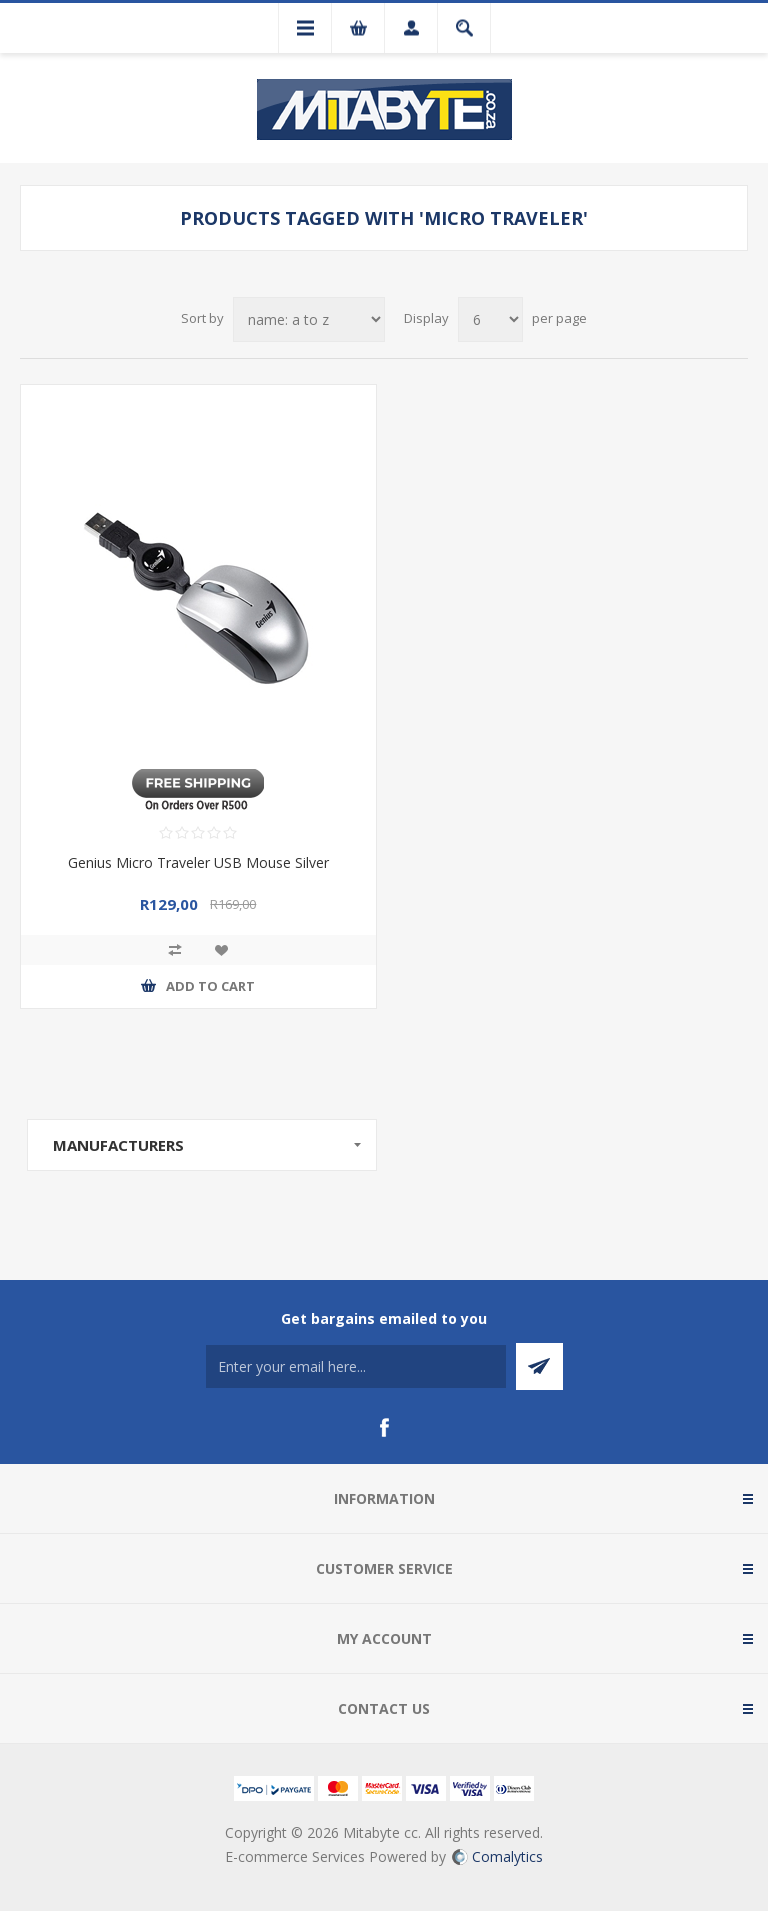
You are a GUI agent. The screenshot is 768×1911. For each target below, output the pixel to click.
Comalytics (497, 1856)
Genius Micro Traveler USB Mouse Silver (198, 862)
